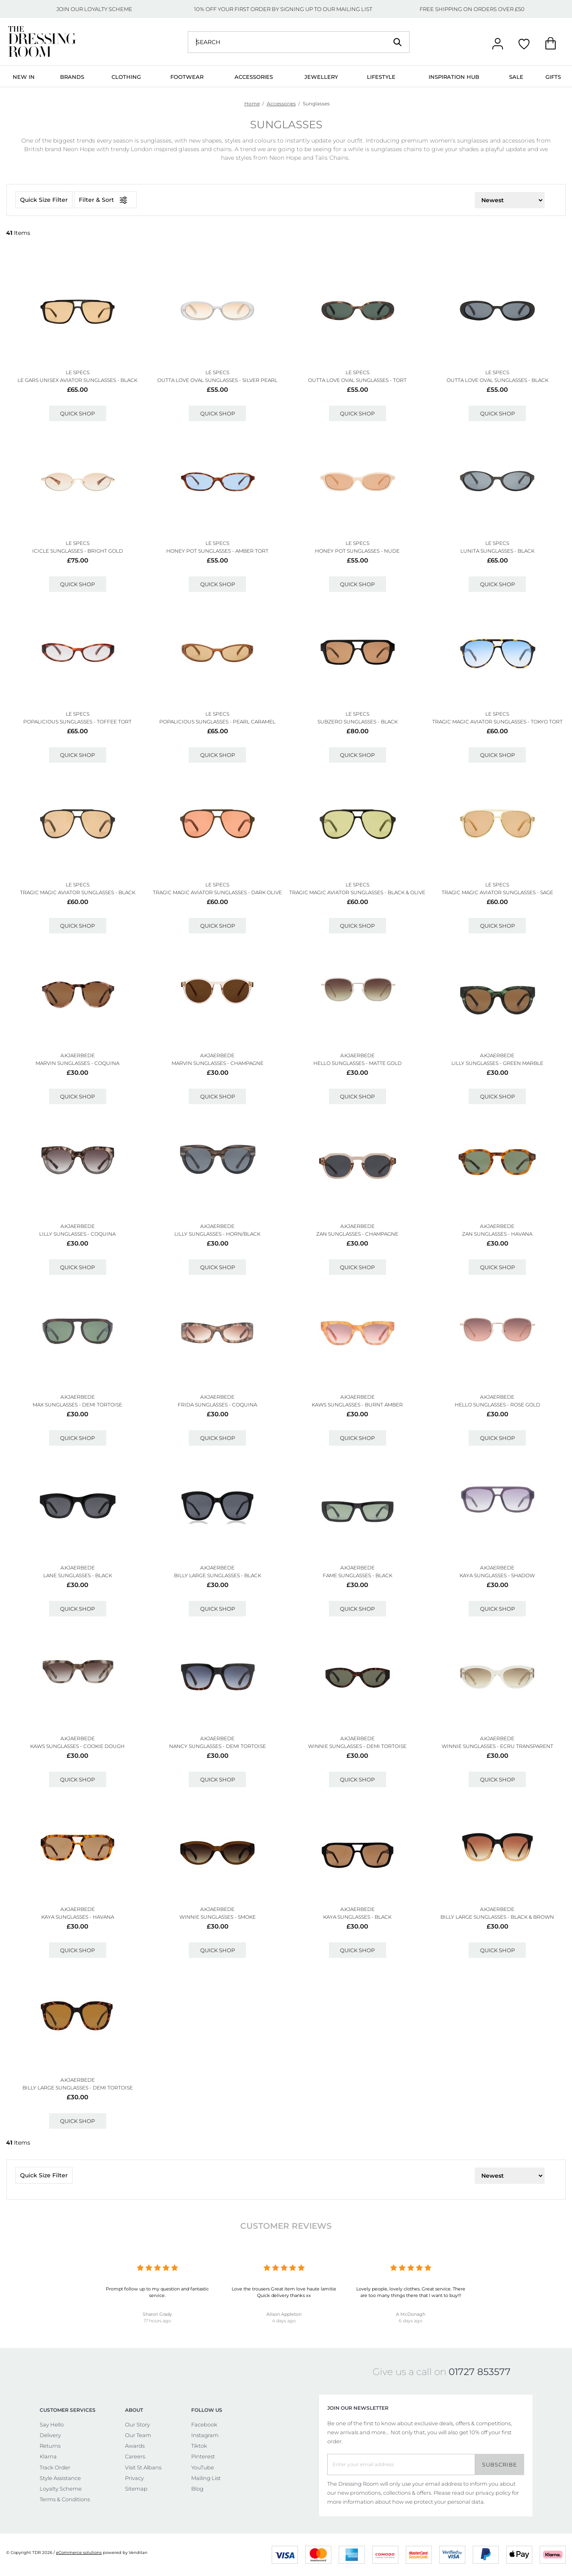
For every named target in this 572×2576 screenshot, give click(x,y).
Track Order (55, 2467)
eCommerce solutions (79, 2552)
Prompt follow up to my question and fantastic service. (157, 2292)
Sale (516, 77)
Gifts (553, 77)
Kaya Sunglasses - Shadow (497, 1575)
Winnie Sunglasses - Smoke (217, 1917)
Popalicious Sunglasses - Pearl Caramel (217, 722)
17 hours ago (157, 2321)
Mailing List (206, 2478)
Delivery (50, 2435)
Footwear (186, 77)
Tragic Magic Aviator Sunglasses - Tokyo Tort (497, 722)
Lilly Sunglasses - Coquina (77, 1234)
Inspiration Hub (454, 77)
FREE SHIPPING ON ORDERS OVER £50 (472, 9)
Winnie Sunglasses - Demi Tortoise (357, 1746)
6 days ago (410, 2321)
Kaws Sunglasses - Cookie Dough (77, 1746)
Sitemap (136, 2488)
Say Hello (52, 2424)
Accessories (254, 77)
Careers (135, 2456)
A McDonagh (410, 2314)
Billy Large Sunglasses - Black (217, 1575)
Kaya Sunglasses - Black (357, 1917)
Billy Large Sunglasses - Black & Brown (497, 1917)
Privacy (134, 2478)
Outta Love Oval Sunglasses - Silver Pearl (217, 380)
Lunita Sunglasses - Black (497, 551)
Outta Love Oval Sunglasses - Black (497, 380)
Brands (72, 77)
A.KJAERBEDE (77, 1055)
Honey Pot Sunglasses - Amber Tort (217, 551)
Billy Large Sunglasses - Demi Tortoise (77, 2088)
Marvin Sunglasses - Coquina (77, 1063)
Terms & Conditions (65, 2499)
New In (24, 77)
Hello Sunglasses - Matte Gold (357, 1063)
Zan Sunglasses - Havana (497, 1234)
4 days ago (284, 2321)
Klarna (48, 2456)
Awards (135, 2445)
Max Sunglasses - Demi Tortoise (77, 1405)
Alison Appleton (284, 2314)
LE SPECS (77, 372)
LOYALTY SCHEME (108, 9)
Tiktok (199, 2445)
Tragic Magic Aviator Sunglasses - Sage (497, 892)
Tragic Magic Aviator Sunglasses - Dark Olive (217, 892)
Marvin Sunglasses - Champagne (218, 1063)
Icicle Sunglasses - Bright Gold (77, 551)
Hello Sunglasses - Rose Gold (497, 1405)
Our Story (137, 2424)
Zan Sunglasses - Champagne (357, 1234)
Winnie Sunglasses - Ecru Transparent (497, 1746)
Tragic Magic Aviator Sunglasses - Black (77, 892)
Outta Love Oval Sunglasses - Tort (357, 380)
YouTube (202, 2467)
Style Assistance (60, 2478)
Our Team (138, 2435)
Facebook (204, 2424)
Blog (197, 2488)
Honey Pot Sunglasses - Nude (357, 551)
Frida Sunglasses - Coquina (217, 1405)
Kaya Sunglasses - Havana (77, 1917)
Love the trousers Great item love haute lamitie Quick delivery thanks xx (284, 2292)
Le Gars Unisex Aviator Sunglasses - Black (77, 380)
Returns (50, 2445)
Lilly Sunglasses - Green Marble (497, 1063)
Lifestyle (381, 77)
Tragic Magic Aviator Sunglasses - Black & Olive (357, 892)
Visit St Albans (143, 2467)
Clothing (126, 77)
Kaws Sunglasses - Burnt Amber (357, 1405)
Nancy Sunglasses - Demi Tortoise (217, 1746)
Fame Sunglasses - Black (357, 1575)
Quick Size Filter (44, 199)
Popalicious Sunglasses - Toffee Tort (77, 722)
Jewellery (321, 77)
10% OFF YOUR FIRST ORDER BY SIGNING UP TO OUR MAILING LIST (283, 9)
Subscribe (499, 2464)
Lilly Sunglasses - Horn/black (217, 1234)
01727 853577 (480, 2371)
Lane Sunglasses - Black (77, 1575)
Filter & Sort (105, 200)
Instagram (205, 2435)
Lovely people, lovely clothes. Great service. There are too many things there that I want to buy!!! (410, 2292)
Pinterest (203, 2456)
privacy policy (493, 2492)
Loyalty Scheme (61, 2488)
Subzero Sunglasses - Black (357, 722)
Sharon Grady (157, 2314)
